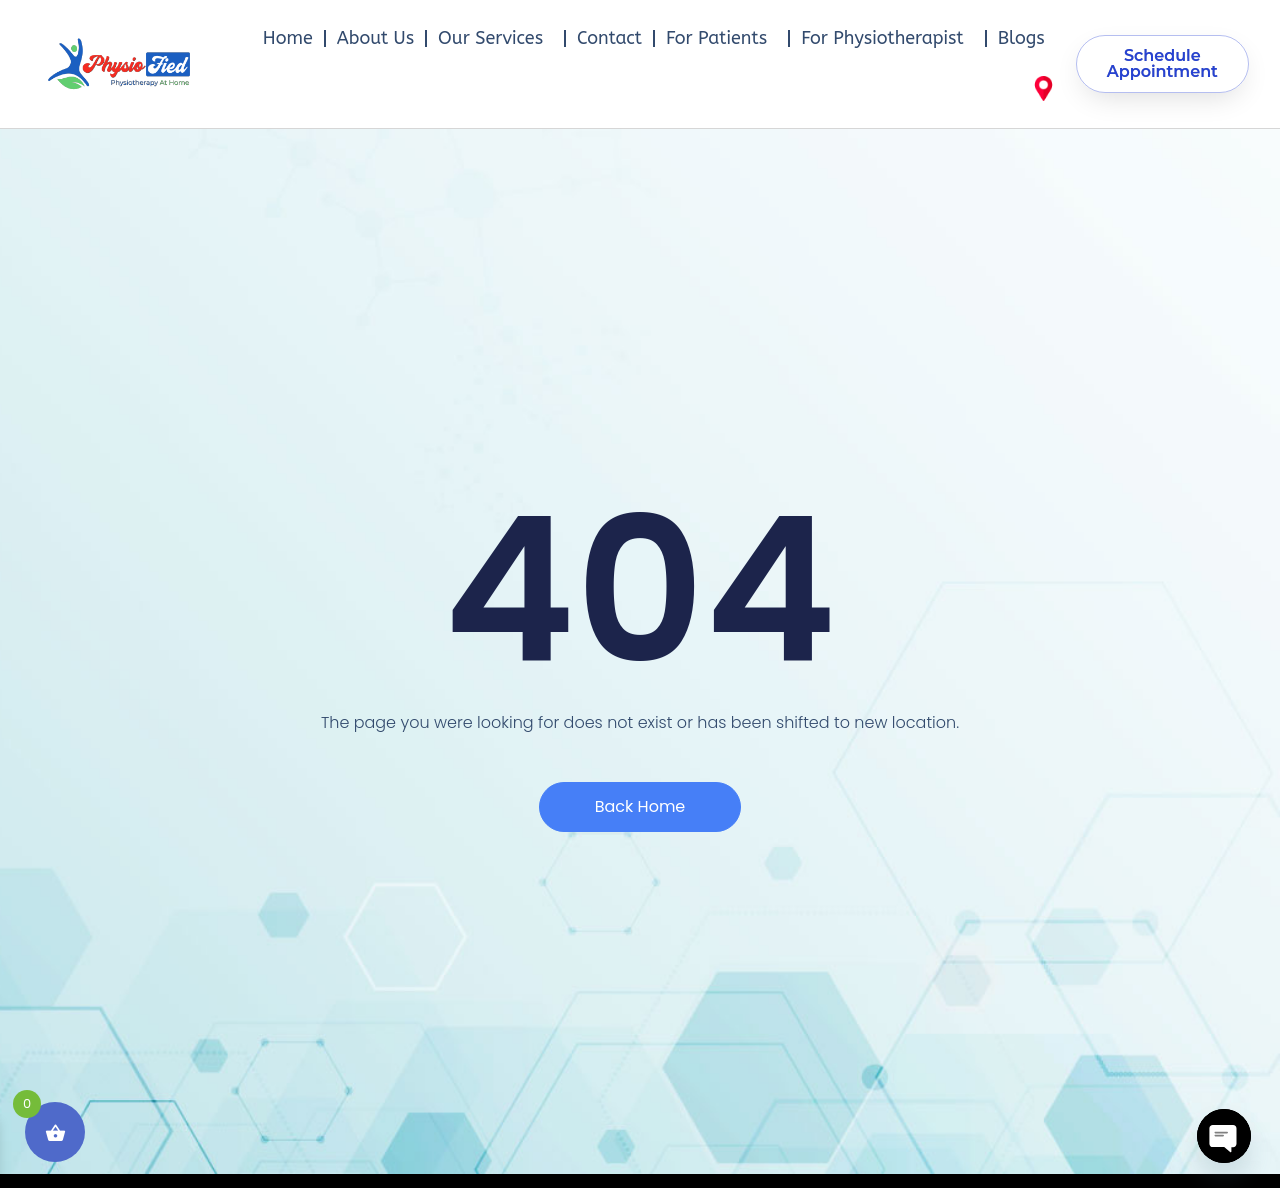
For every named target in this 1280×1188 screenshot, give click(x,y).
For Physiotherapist (887, 38)
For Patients (721, 38)
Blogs (1021, 38)
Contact (609, 38)
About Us (375, 38)
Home (288, 38)
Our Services (495, 38)
